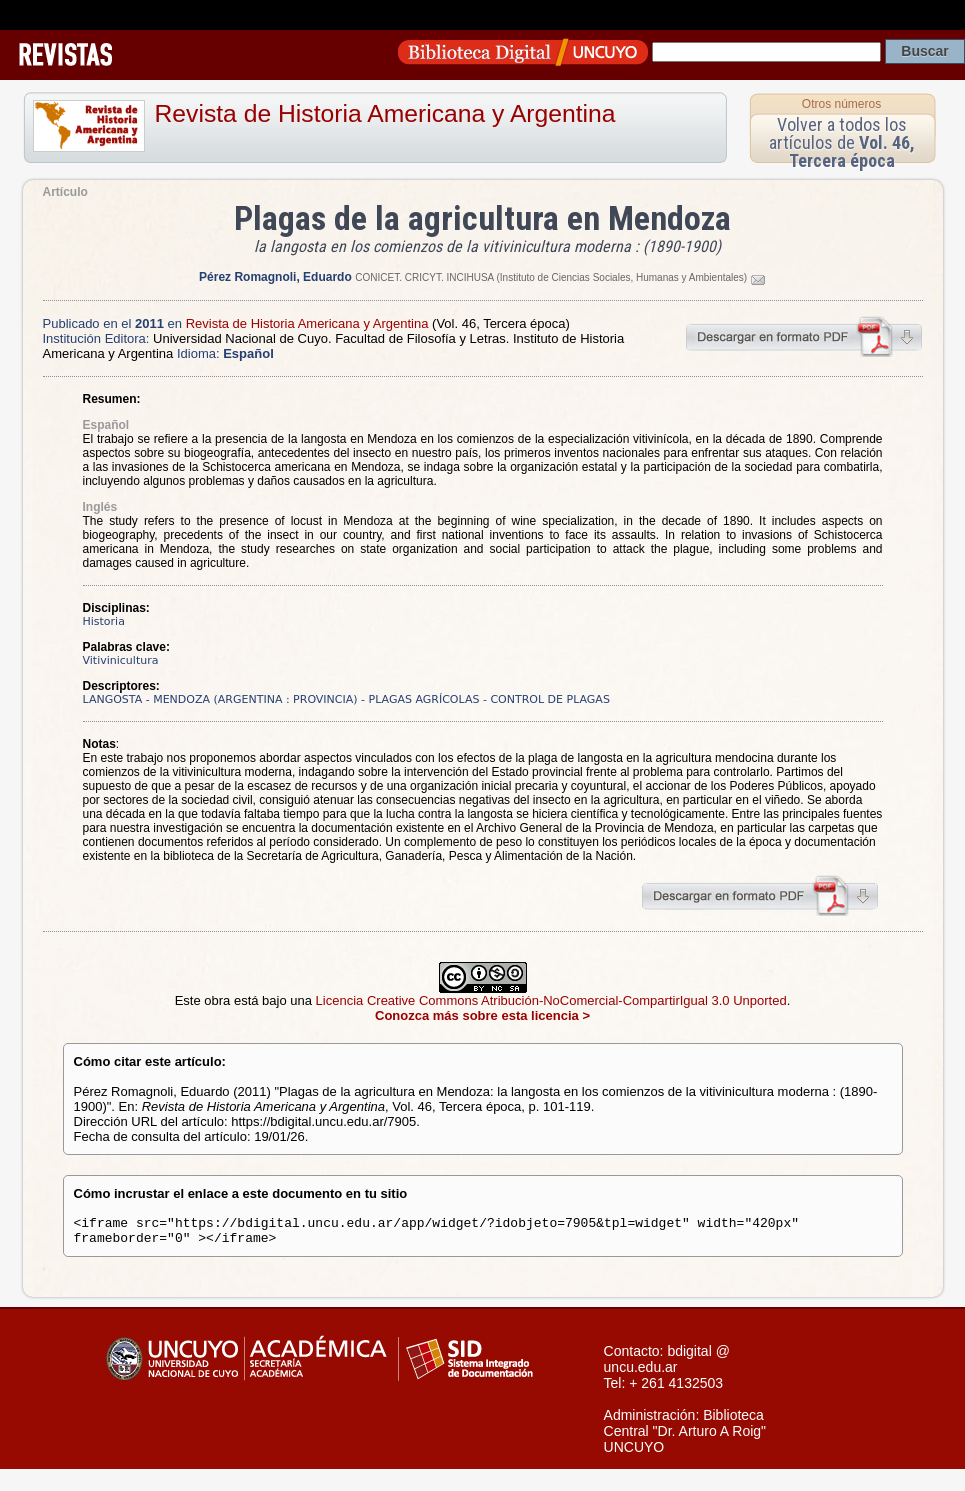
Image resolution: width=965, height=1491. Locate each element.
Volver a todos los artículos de (842, 142)
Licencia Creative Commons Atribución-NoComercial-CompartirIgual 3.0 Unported (551, 1000)
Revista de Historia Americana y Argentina (385, 113)
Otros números (841, 104)
